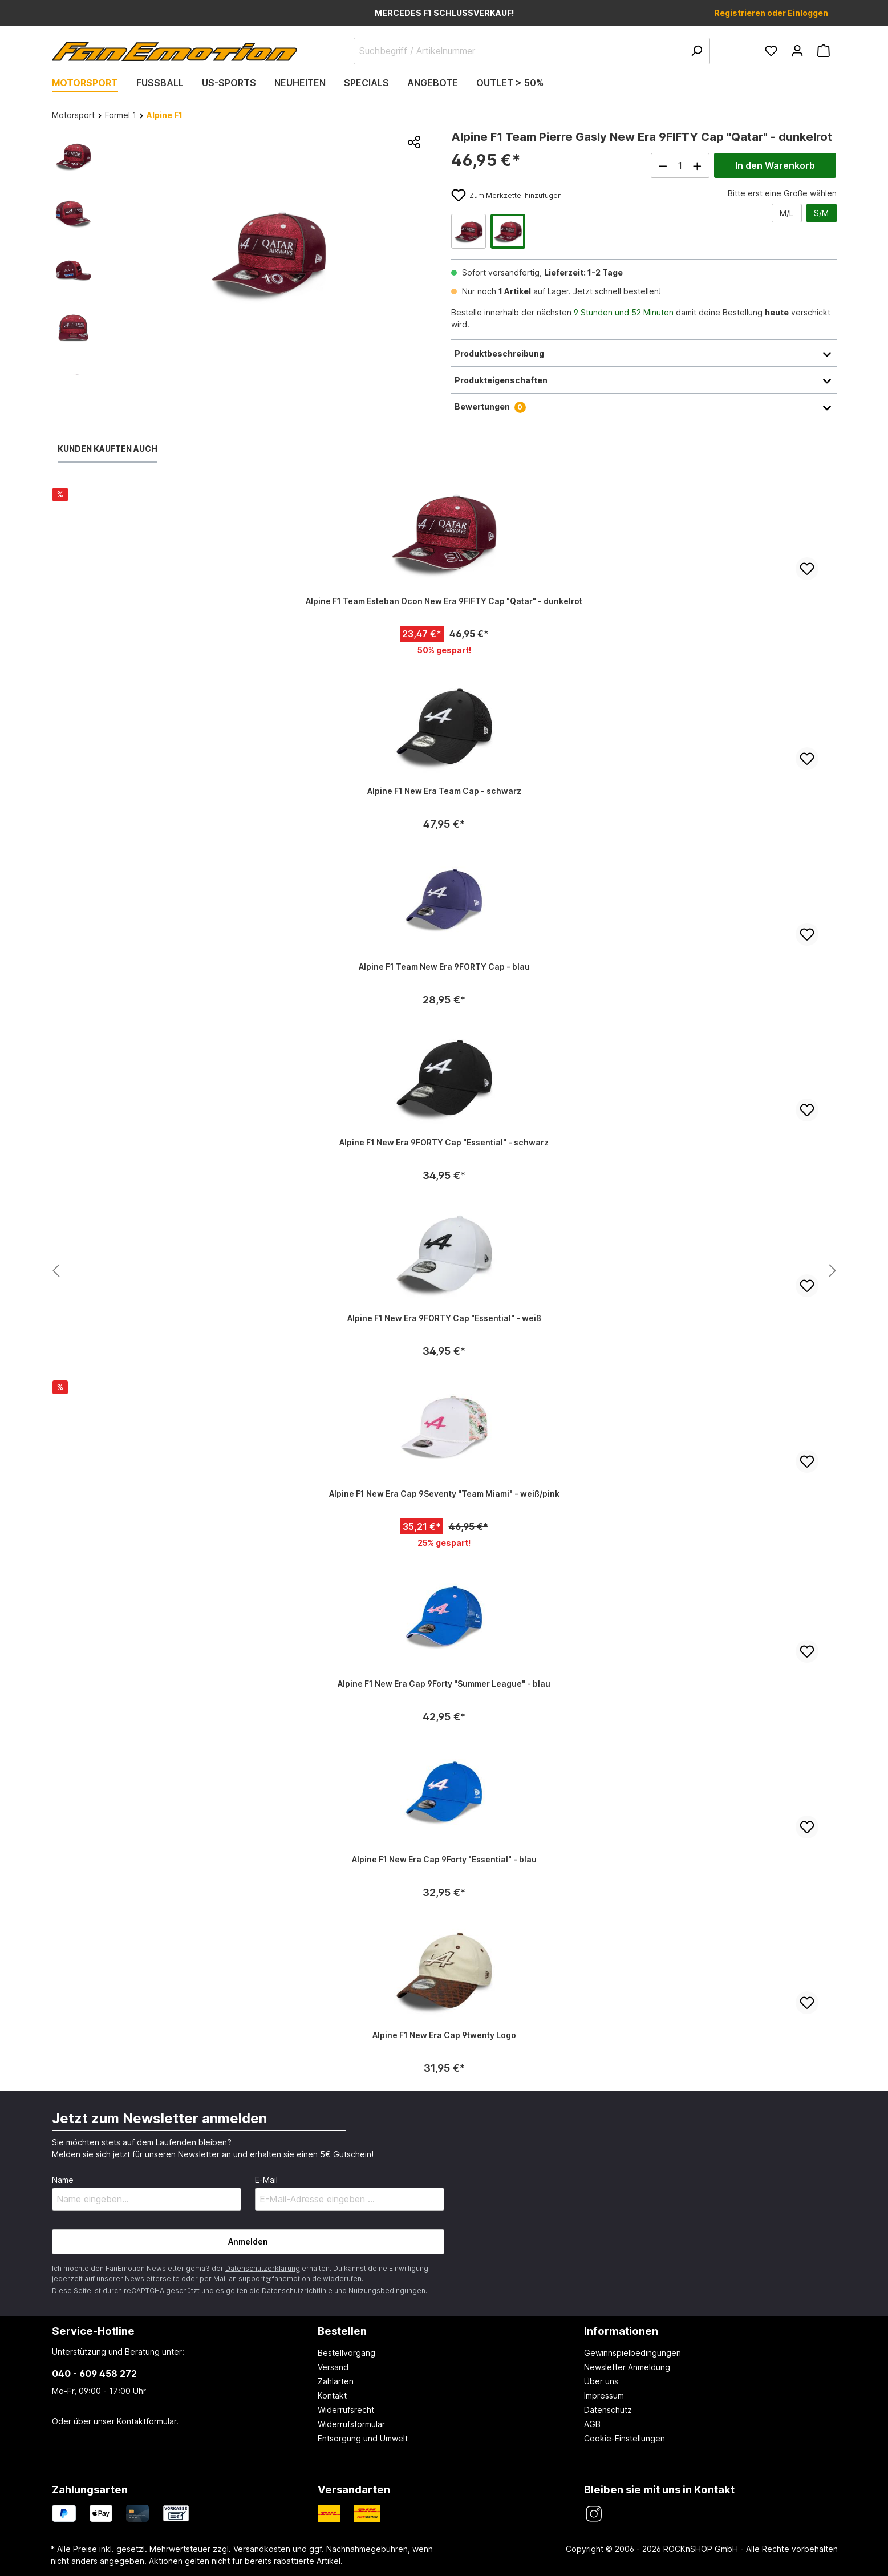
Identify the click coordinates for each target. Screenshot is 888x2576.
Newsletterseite (152, 2278)
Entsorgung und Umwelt (363, 2438)
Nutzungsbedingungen (386, 2290)
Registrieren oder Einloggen (771, 13)
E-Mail (266, 2180)
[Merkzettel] (771, 51)
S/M (821, 213)
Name (63, 2180)
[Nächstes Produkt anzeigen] (55, 1271)
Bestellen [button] (342, 2330)
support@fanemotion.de (279, 2278)
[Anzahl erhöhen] (697, 165)
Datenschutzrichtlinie (297, 2290)
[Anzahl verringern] (663, 165)
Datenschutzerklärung (262, 2268)
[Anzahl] (680, 165)
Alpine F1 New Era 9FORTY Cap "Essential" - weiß (444, 1318)
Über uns (601, 2381)
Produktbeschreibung (644, 353)
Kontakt (332, 2395)
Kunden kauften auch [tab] (107, 448)
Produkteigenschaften (644, 380)
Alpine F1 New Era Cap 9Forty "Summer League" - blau (444, 1683)
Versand (333, 2367)
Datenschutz (608, 2410)
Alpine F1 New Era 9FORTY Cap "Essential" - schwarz (444, 1142)
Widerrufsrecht (346, 2410)
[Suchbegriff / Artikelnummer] (531, 51)
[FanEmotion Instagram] (593, 2514)
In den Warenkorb (775, 165)
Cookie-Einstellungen (624, 2438)
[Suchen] (696, 51)
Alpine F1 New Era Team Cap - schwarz (444, 791)
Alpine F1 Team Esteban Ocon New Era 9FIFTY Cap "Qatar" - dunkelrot (444, 601)
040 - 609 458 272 (94, 2373)
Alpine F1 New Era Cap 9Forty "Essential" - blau (444, 1859)
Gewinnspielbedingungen (632, 2353)
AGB (592, 2424)
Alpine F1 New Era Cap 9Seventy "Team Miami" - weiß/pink (444, 1493)
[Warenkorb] (823, 51)
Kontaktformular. (148, 2421)
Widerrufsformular (351, 2424)
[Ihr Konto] (797, 51)
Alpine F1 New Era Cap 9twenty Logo (444, 2035)
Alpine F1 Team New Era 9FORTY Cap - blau (444, 966)
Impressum (604, 2395)
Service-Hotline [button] (93, 2330)
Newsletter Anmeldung (627, 2367)
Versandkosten (261, 2549)
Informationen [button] (621, 2330)
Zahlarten (336, 2381)
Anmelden (248, 2241)
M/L (786, 213)
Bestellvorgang (346, 2353)
